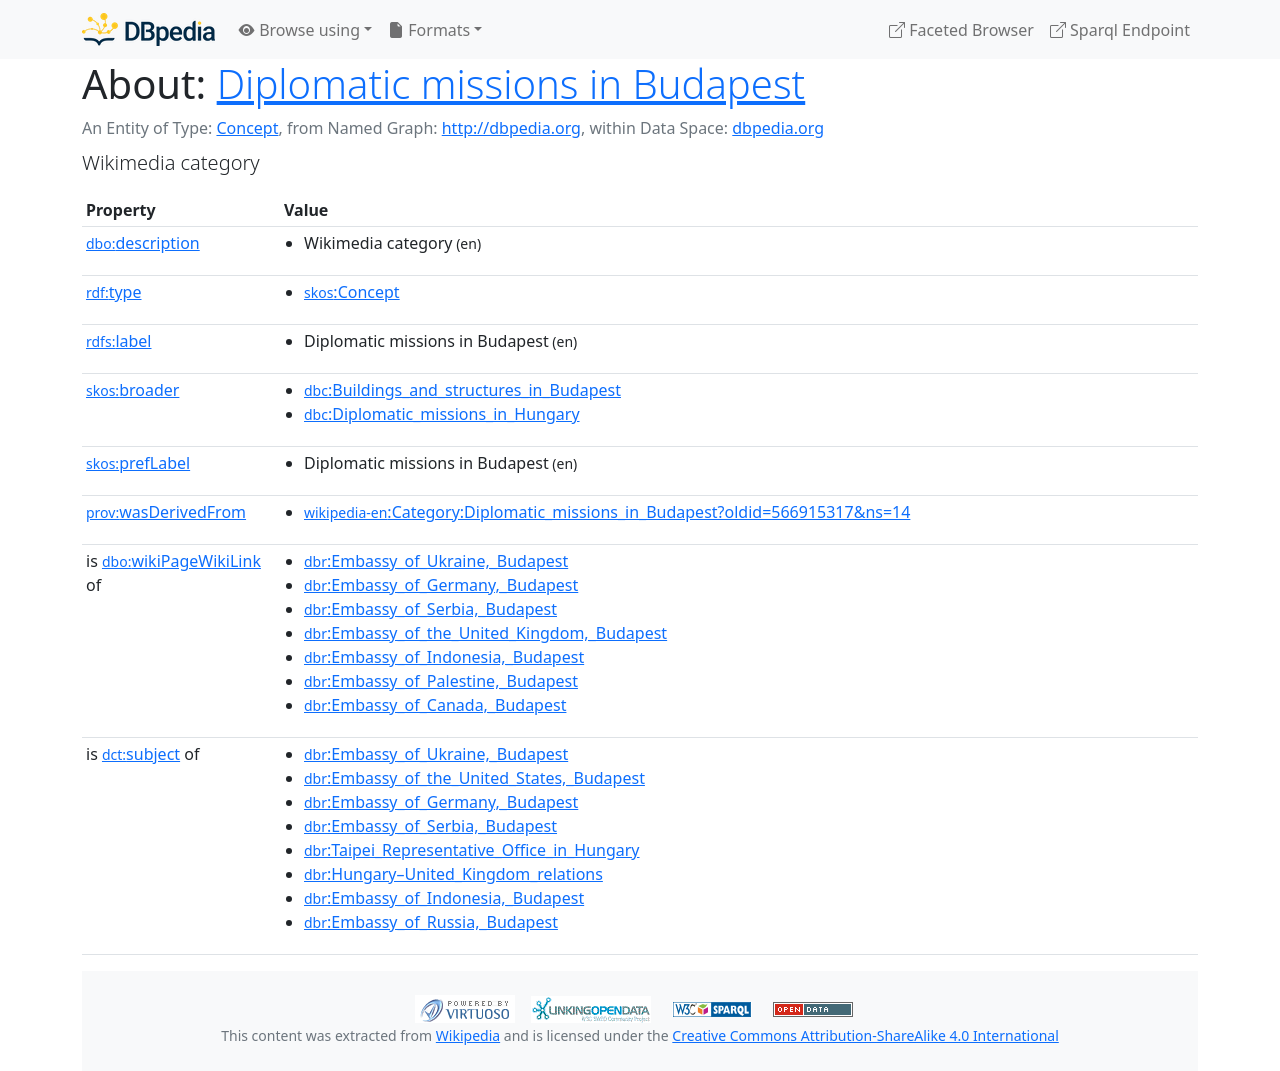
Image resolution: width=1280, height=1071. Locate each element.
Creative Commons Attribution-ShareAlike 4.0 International (865, 1035)
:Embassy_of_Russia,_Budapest (431, 922)
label (119, 341)
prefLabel (138, 463)
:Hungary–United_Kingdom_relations (453, 874)
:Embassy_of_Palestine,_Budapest (441, 681)
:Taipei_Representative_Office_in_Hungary (472, 850)
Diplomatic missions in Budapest (511, 83)
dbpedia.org (778, 128)
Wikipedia (468, 1035)
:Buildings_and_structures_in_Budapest (462, 390)
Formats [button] (429, 30)
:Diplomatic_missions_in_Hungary (442, 414)
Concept (247, 128)
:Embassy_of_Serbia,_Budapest (430, 609)
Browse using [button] (299, 30)
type (114, 292)
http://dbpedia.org (511, 128)
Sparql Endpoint (1120, 30)
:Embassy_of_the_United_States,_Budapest (474, 778)
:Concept (352, 292)
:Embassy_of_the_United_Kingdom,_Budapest (485, 633)
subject (141, 754)
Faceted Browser (961, 30)
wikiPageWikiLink (181, 561)
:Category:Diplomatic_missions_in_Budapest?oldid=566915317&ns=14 (607, 512)
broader (132, 390)
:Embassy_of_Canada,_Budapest (435, 705)
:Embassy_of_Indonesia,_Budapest (444, 657)
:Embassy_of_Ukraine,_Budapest (436, 561)
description (143, 243)
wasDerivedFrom (166, 512)
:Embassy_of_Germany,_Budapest (441, 585)
